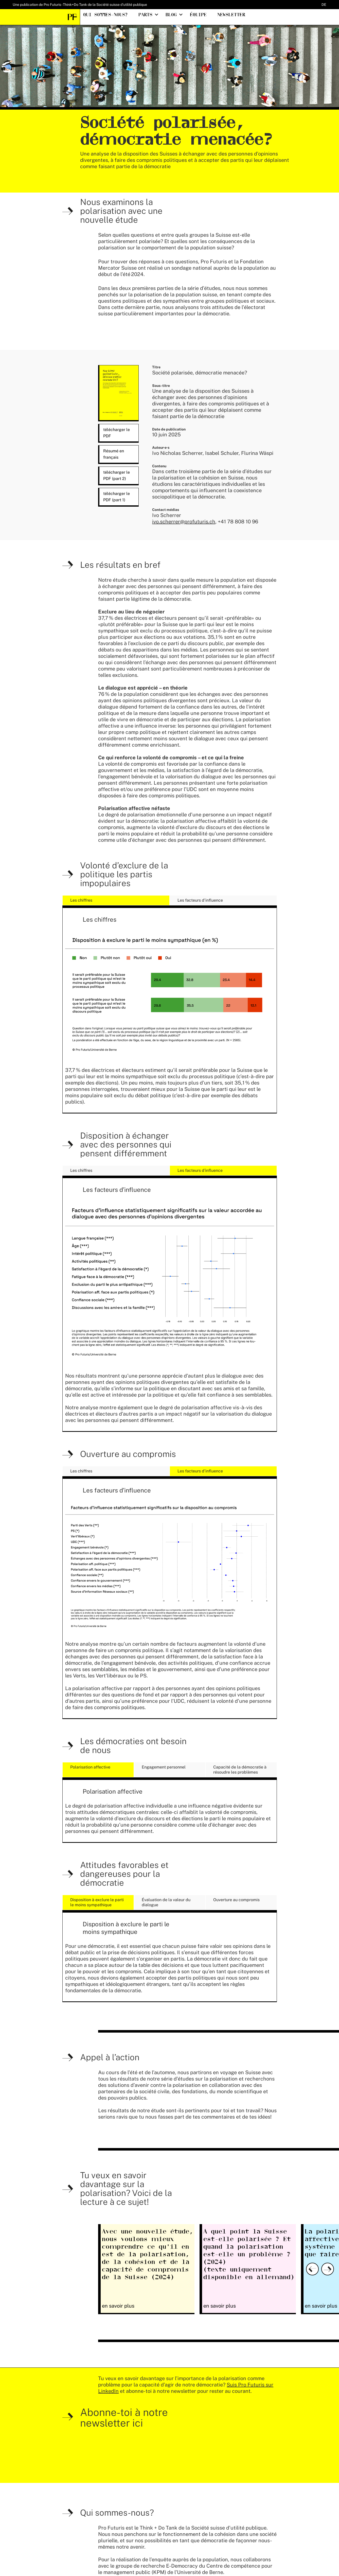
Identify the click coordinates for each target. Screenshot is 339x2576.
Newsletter (231, 14)
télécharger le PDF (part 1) (116, 496)
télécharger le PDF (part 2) (116, 475)
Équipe (198, 14)
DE (324, 5)
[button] (149, 17)
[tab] (116, 900)
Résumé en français (113, 454)
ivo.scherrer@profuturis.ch (183, 522)
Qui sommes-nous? (105, 14)
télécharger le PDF (116, 432)
